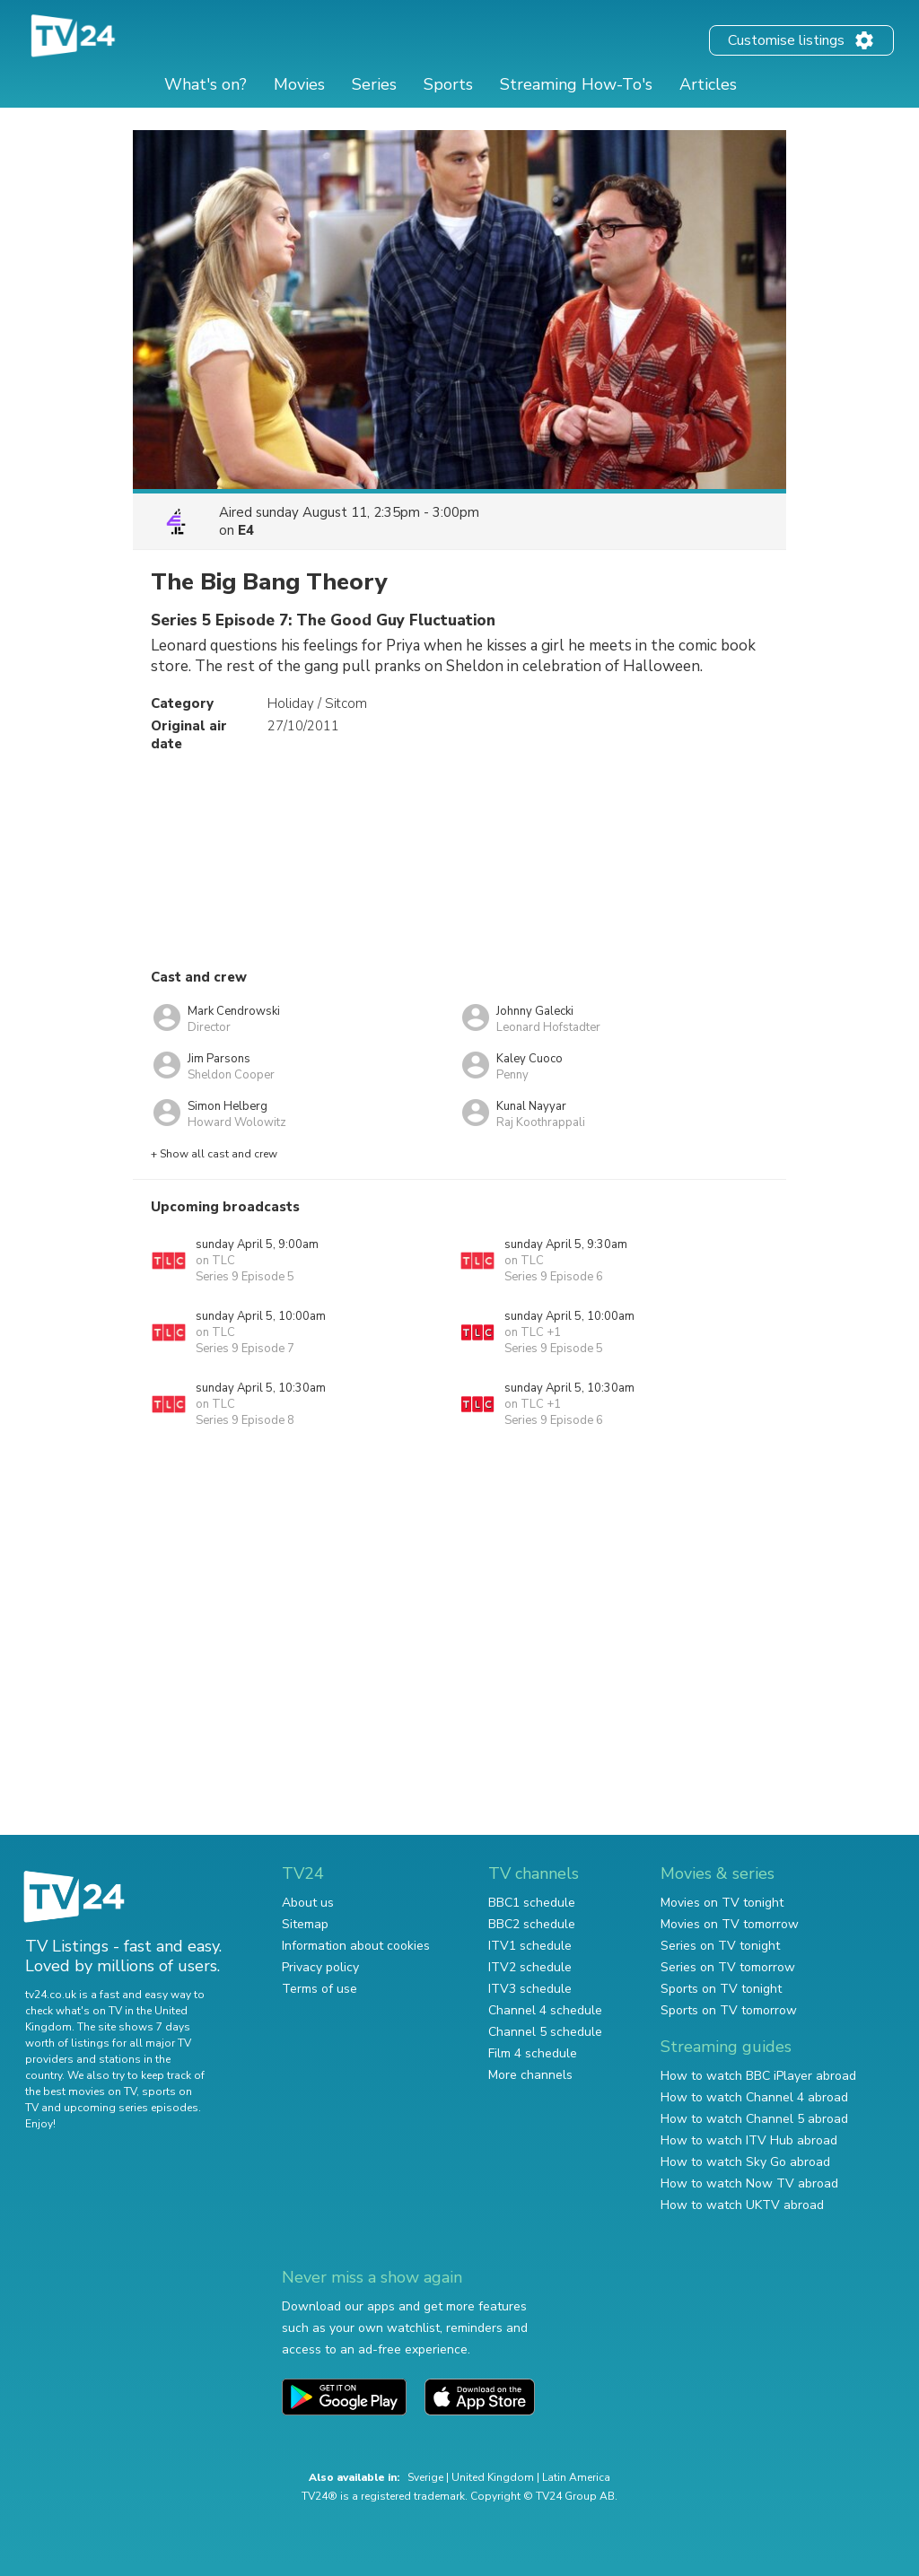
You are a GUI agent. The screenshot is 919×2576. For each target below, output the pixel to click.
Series (374, 84)
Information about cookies (356, 1945)
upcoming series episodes (131, 2107)
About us (308, 1902)
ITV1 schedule (530, 1945)
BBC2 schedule (531, 1924)
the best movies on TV (80, 2091)
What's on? (205, 84)
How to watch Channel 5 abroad (754, 2118)
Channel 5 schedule (545, 2031)
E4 (246, 530)
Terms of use (319, 1988)
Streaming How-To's (576, 84)
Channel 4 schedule (545, 2010)
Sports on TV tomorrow (729, 2010)
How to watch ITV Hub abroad (749, 2140)
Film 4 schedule (532, 2053)
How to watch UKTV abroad (742, 2205)
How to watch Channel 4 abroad (754, 2097)
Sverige (425, 2477)
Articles (708, 84)
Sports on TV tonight (721, 1988)
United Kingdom (492, 2477)
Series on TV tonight (720, 1945)
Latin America (576, 2477)
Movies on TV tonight (722, 1902)
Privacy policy (320, 1967)
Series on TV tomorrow (728, 1967)
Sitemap (305, 1924)
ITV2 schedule (530, 1967)
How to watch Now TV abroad (749, 2183)
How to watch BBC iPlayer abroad (758, 2075)
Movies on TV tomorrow (730, 1924)
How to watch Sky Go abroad (745, 2161)
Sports (448, 84)
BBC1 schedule (531, 1902)
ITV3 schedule (530, 1988)
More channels (530, 2074)
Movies (299, 84)
